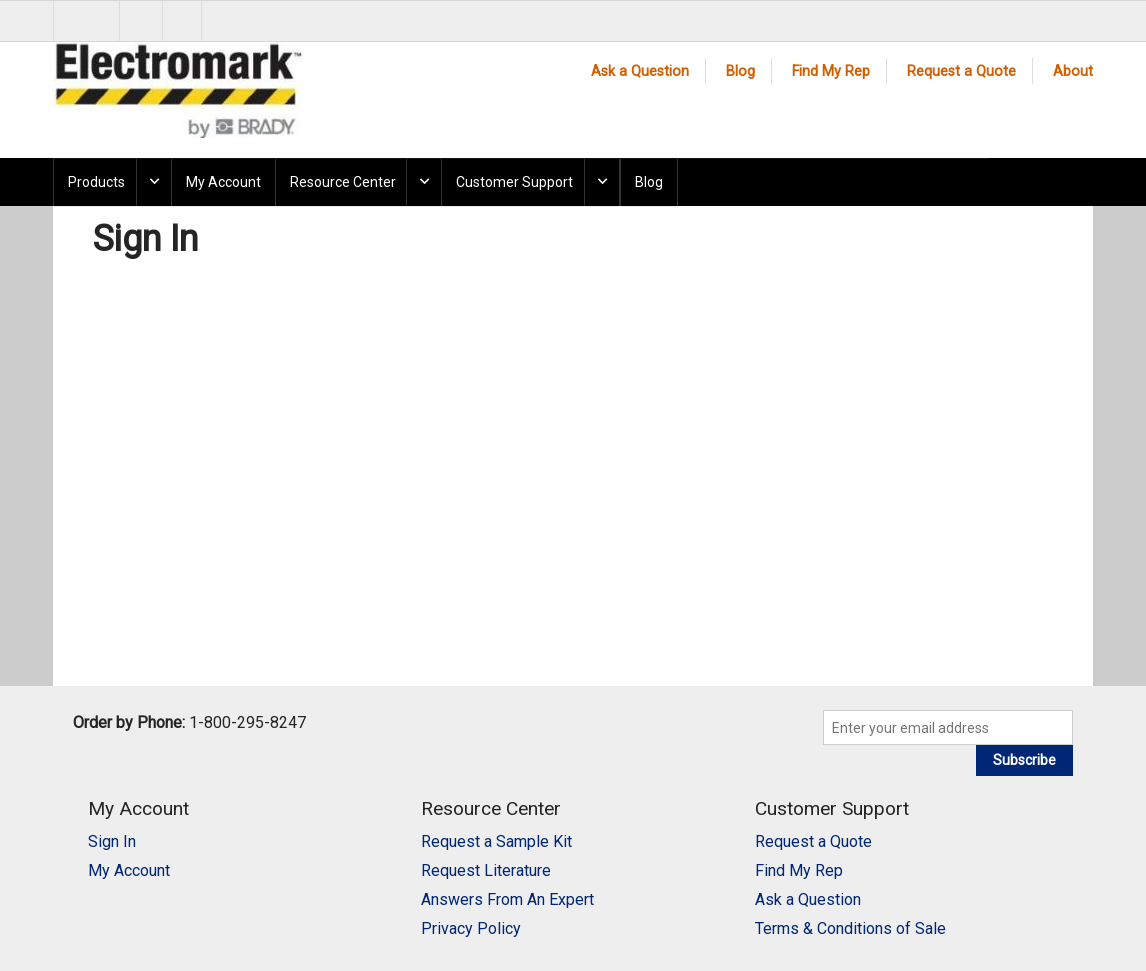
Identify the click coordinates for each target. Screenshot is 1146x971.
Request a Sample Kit (496, 841)
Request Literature (486, 870)
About (1073, 71)
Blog (740, 71)
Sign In (112, 841)
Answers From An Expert (507, 899)
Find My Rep (831, 71)
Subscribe (1024, 760)
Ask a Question (640, 71)
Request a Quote (961, 71)
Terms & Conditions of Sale (850, 928)
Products (96, 182)
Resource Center (343, 182)
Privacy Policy (471, 928)
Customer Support (514, 182)
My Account (223, 182)
